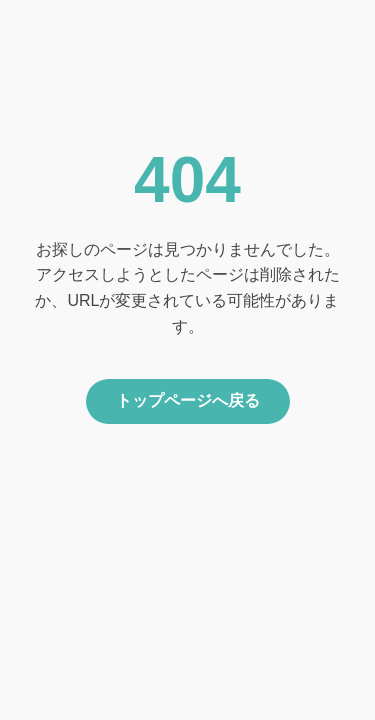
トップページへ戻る (188, 400)
